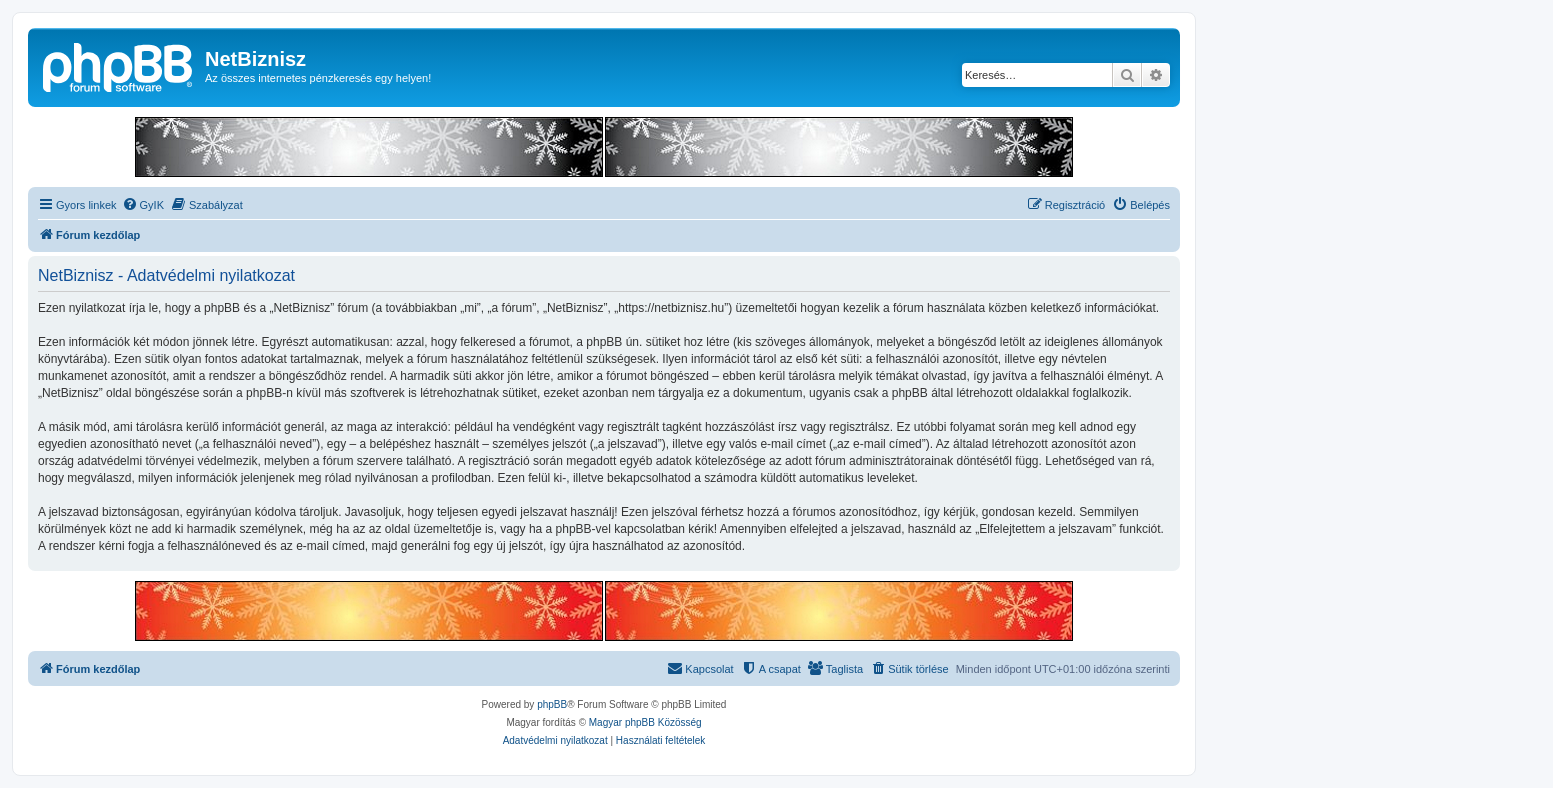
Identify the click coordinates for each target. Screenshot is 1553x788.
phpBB (552, 704)
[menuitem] (143, 205)
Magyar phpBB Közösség (645, 722)
